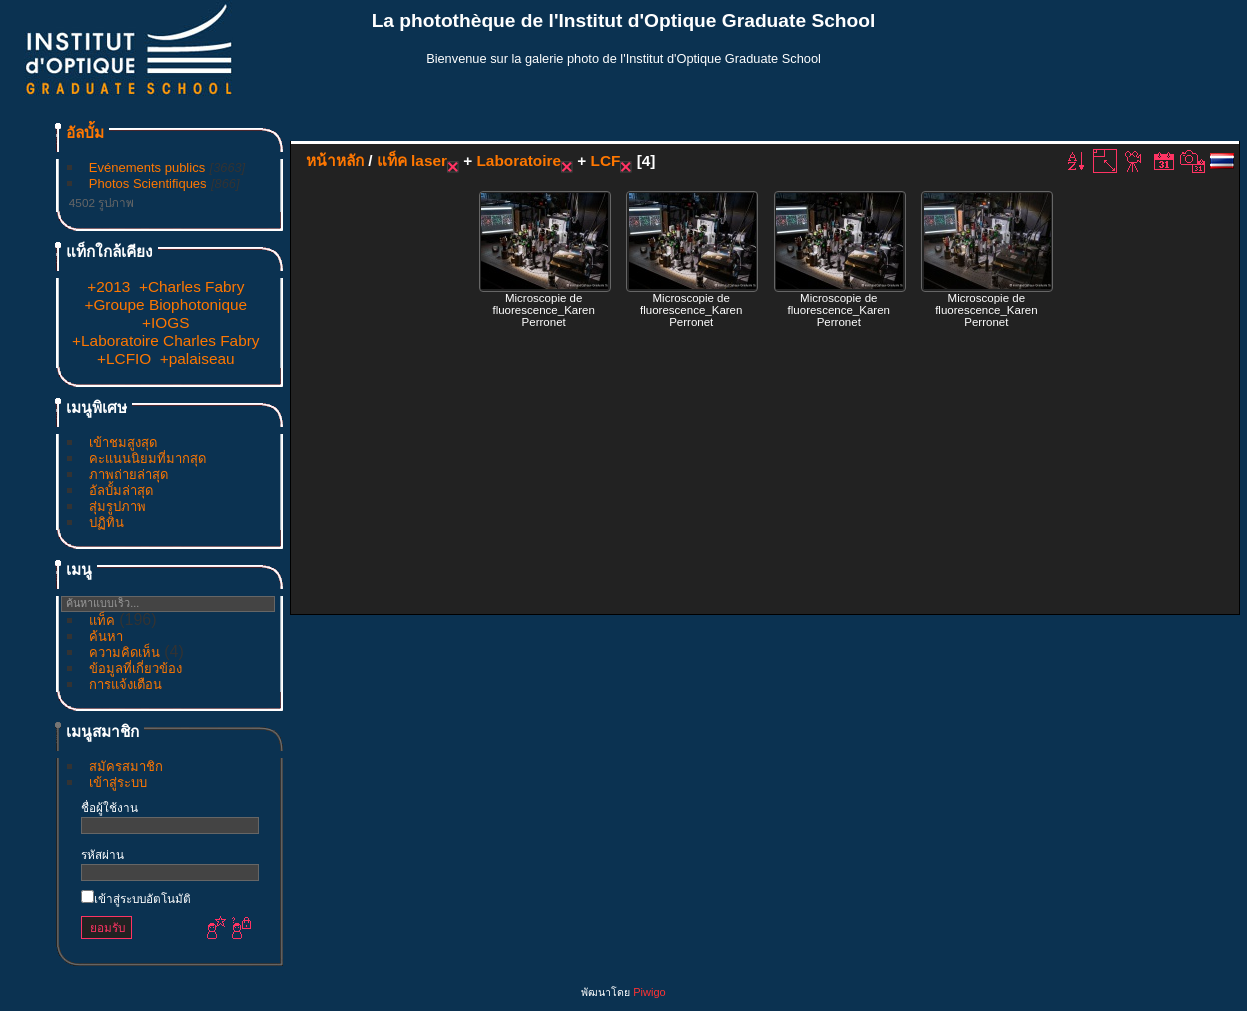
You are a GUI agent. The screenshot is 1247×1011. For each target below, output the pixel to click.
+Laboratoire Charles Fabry (165, 340)
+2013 (108, 286)
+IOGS (165, 322)
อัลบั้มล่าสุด (121, 490)
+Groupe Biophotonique (165, 304)
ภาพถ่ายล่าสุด (128, 474)
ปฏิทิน (106, 522)
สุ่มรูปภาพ (117, 506)
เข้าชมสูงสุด (123, 442)
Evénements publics (147, 167)
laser (429, 160)
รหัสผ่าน (102, 854)
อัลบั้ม (85, 132)
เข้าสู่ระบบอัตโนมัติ (136, 898)
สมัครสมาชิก (126, 766)
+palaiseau (197, 358)
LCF (606, 160)
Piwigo (649, 992)
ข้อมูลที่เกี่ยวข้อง (135, 668)
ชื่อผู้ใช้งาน (109, 807)
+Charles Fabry (191, 286)
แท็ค (102, 620)
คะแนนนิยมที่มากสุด (147, 458)
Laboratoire (518, 160)
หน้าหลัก (335, 160)
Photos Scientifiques (148, 183)
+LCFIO (124, 358)
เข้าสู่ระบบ (118, 782)
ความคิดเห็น (124, 652)
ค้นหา (106, 636)
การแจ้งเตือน (125, 684)
